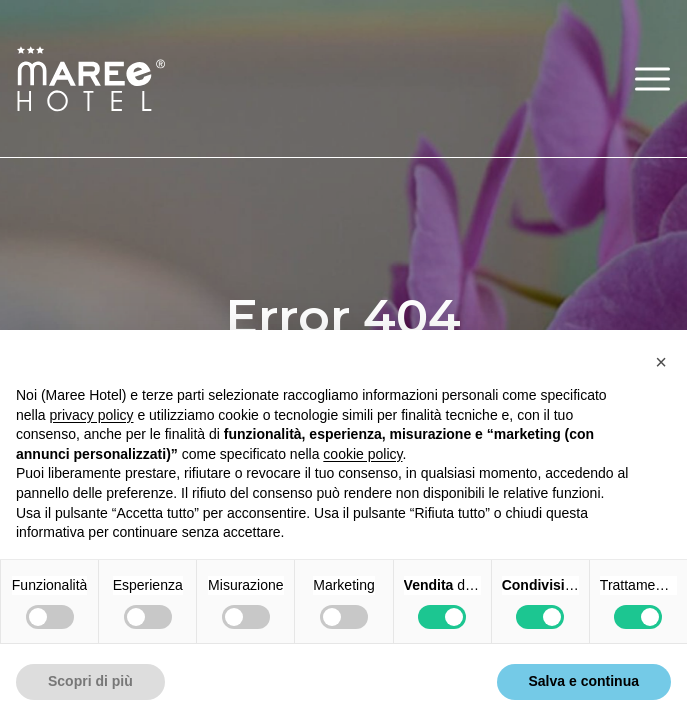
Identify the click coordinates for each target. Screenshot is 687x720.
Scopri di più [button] (90, 681)
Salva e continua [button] (584, 681)
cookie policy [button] (362, 454)
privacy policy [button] (91, 415)
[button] (652, 78)
